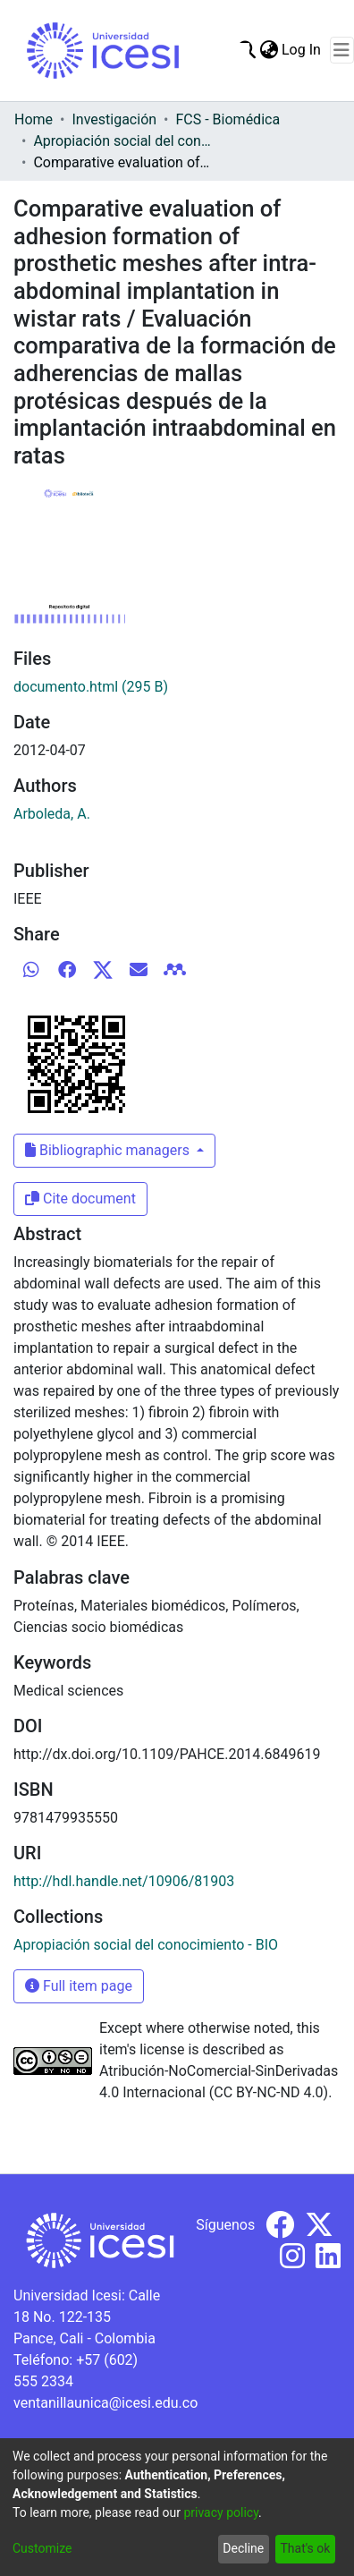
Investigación (114, 119)
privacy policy (220, 2512)
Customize (42, 2548)
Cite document (80, 1198)
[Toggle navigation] (342, 50)
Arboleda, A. (51, 813)
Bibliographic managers (109, 1150)
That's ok (305, 2548)
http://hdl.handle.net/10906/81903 (123, 1881)
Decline (243, 2548)
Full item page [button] (78, 1985)
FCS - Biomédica (228, 119)
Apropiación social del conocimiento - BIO (122, 140)
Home (33, 119)
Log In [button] (302, 49)
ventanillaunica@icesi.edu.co (105, 2402)
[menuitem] (268, 50)
